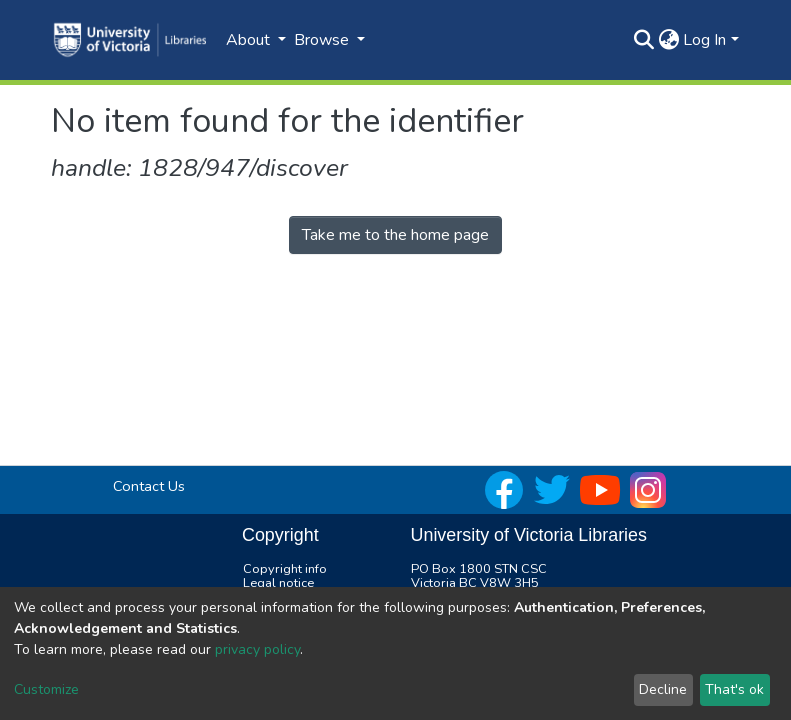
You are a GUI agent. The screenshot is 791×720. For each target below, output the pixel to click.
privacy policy (257, 649)
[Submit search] (643, 40)
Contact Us (149, 486)
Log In (704, 40)
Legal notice (278, 583)
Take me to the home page (395, 235)
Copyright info (285, 569)
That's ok (734, 689)
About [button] (250, 40)
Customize (46, 689)
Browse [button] (323, 40)
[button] (668, 40)
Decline (663, 689)
